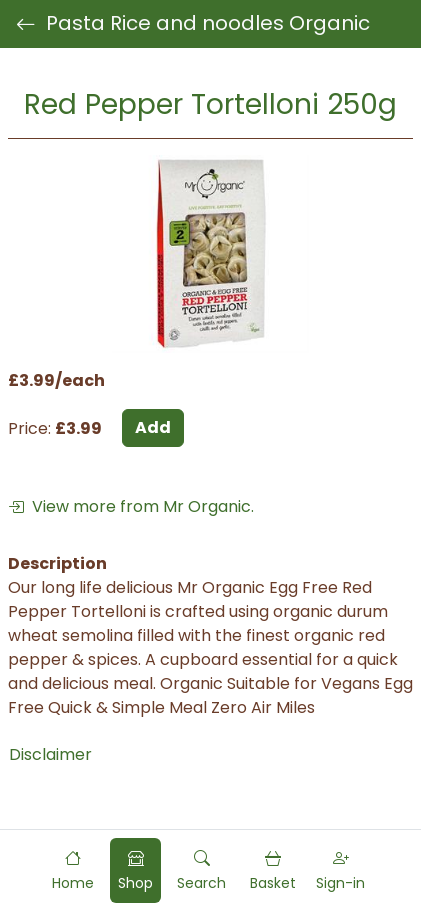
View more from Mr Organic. (131, 506)
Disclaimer (50, 754)
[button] (201, 870)
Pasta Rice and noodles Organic (193, 24)
